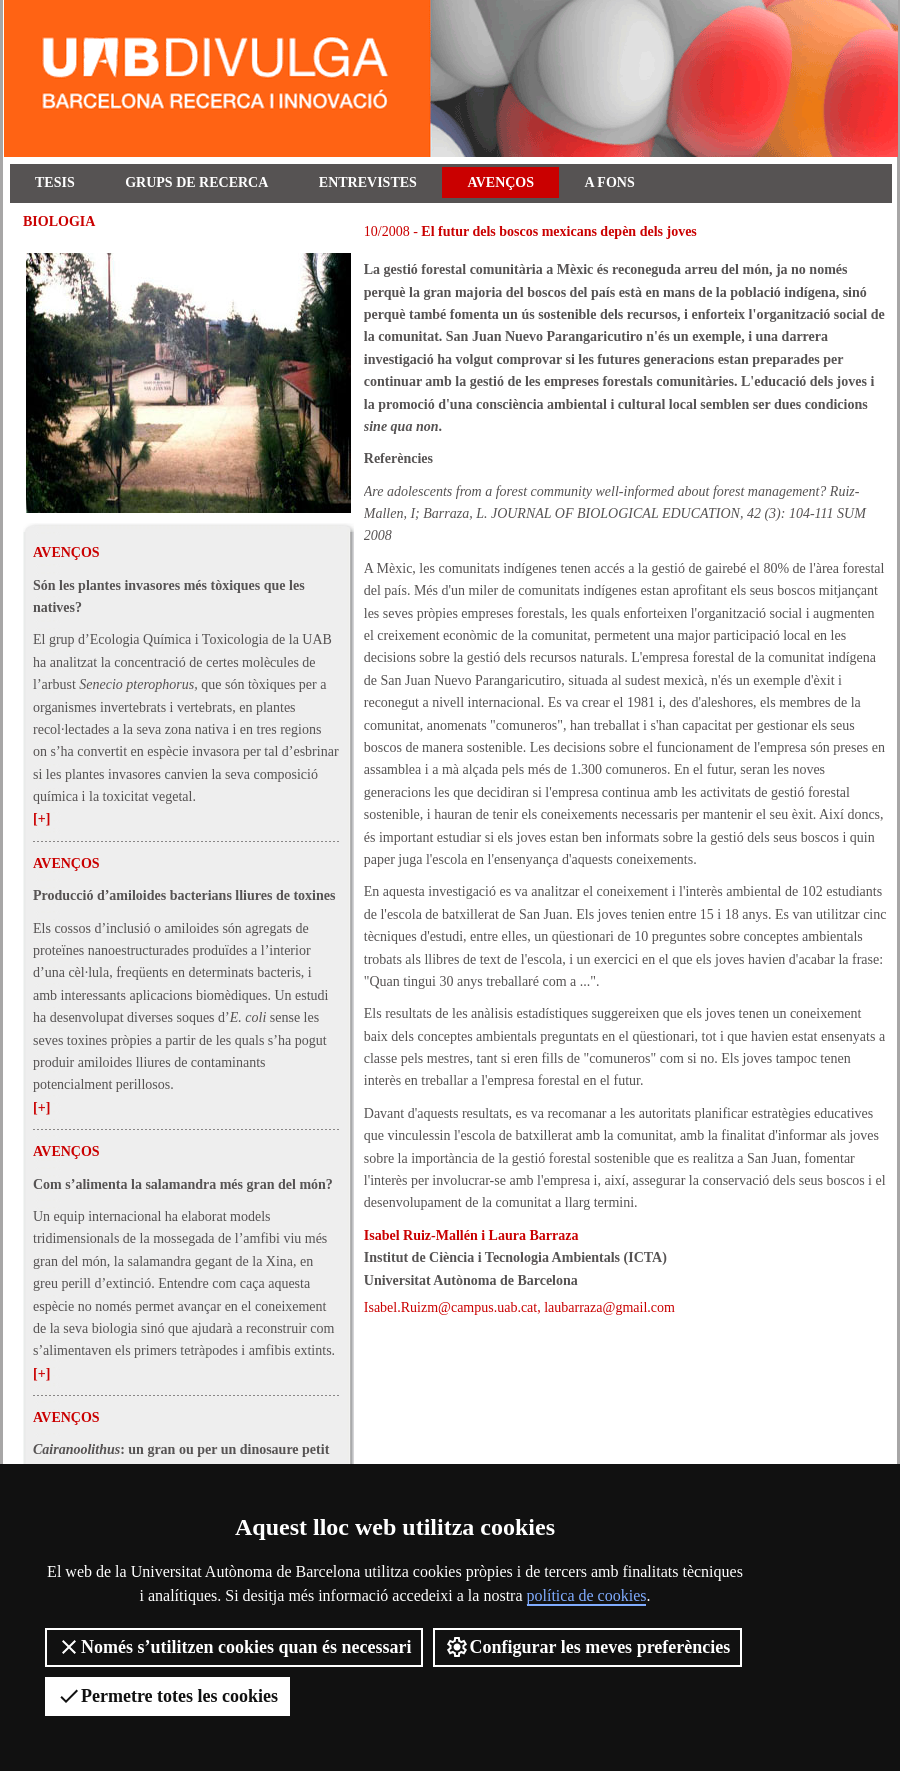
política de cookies (587, 1595)
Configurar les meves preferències (587, 1647)
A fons (610, 182)
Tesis (55, 182)
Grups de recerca (196, 182)
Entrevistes (368, 182)
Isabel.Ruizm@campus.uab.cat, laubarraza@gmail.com (519, 1307)
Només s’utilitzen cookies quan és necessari (234, 1647)
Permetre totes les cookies (167, 1696)
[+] (41, 818)
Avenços (500, 182)
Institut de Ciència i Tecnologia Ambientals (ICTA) (515, 1257)
